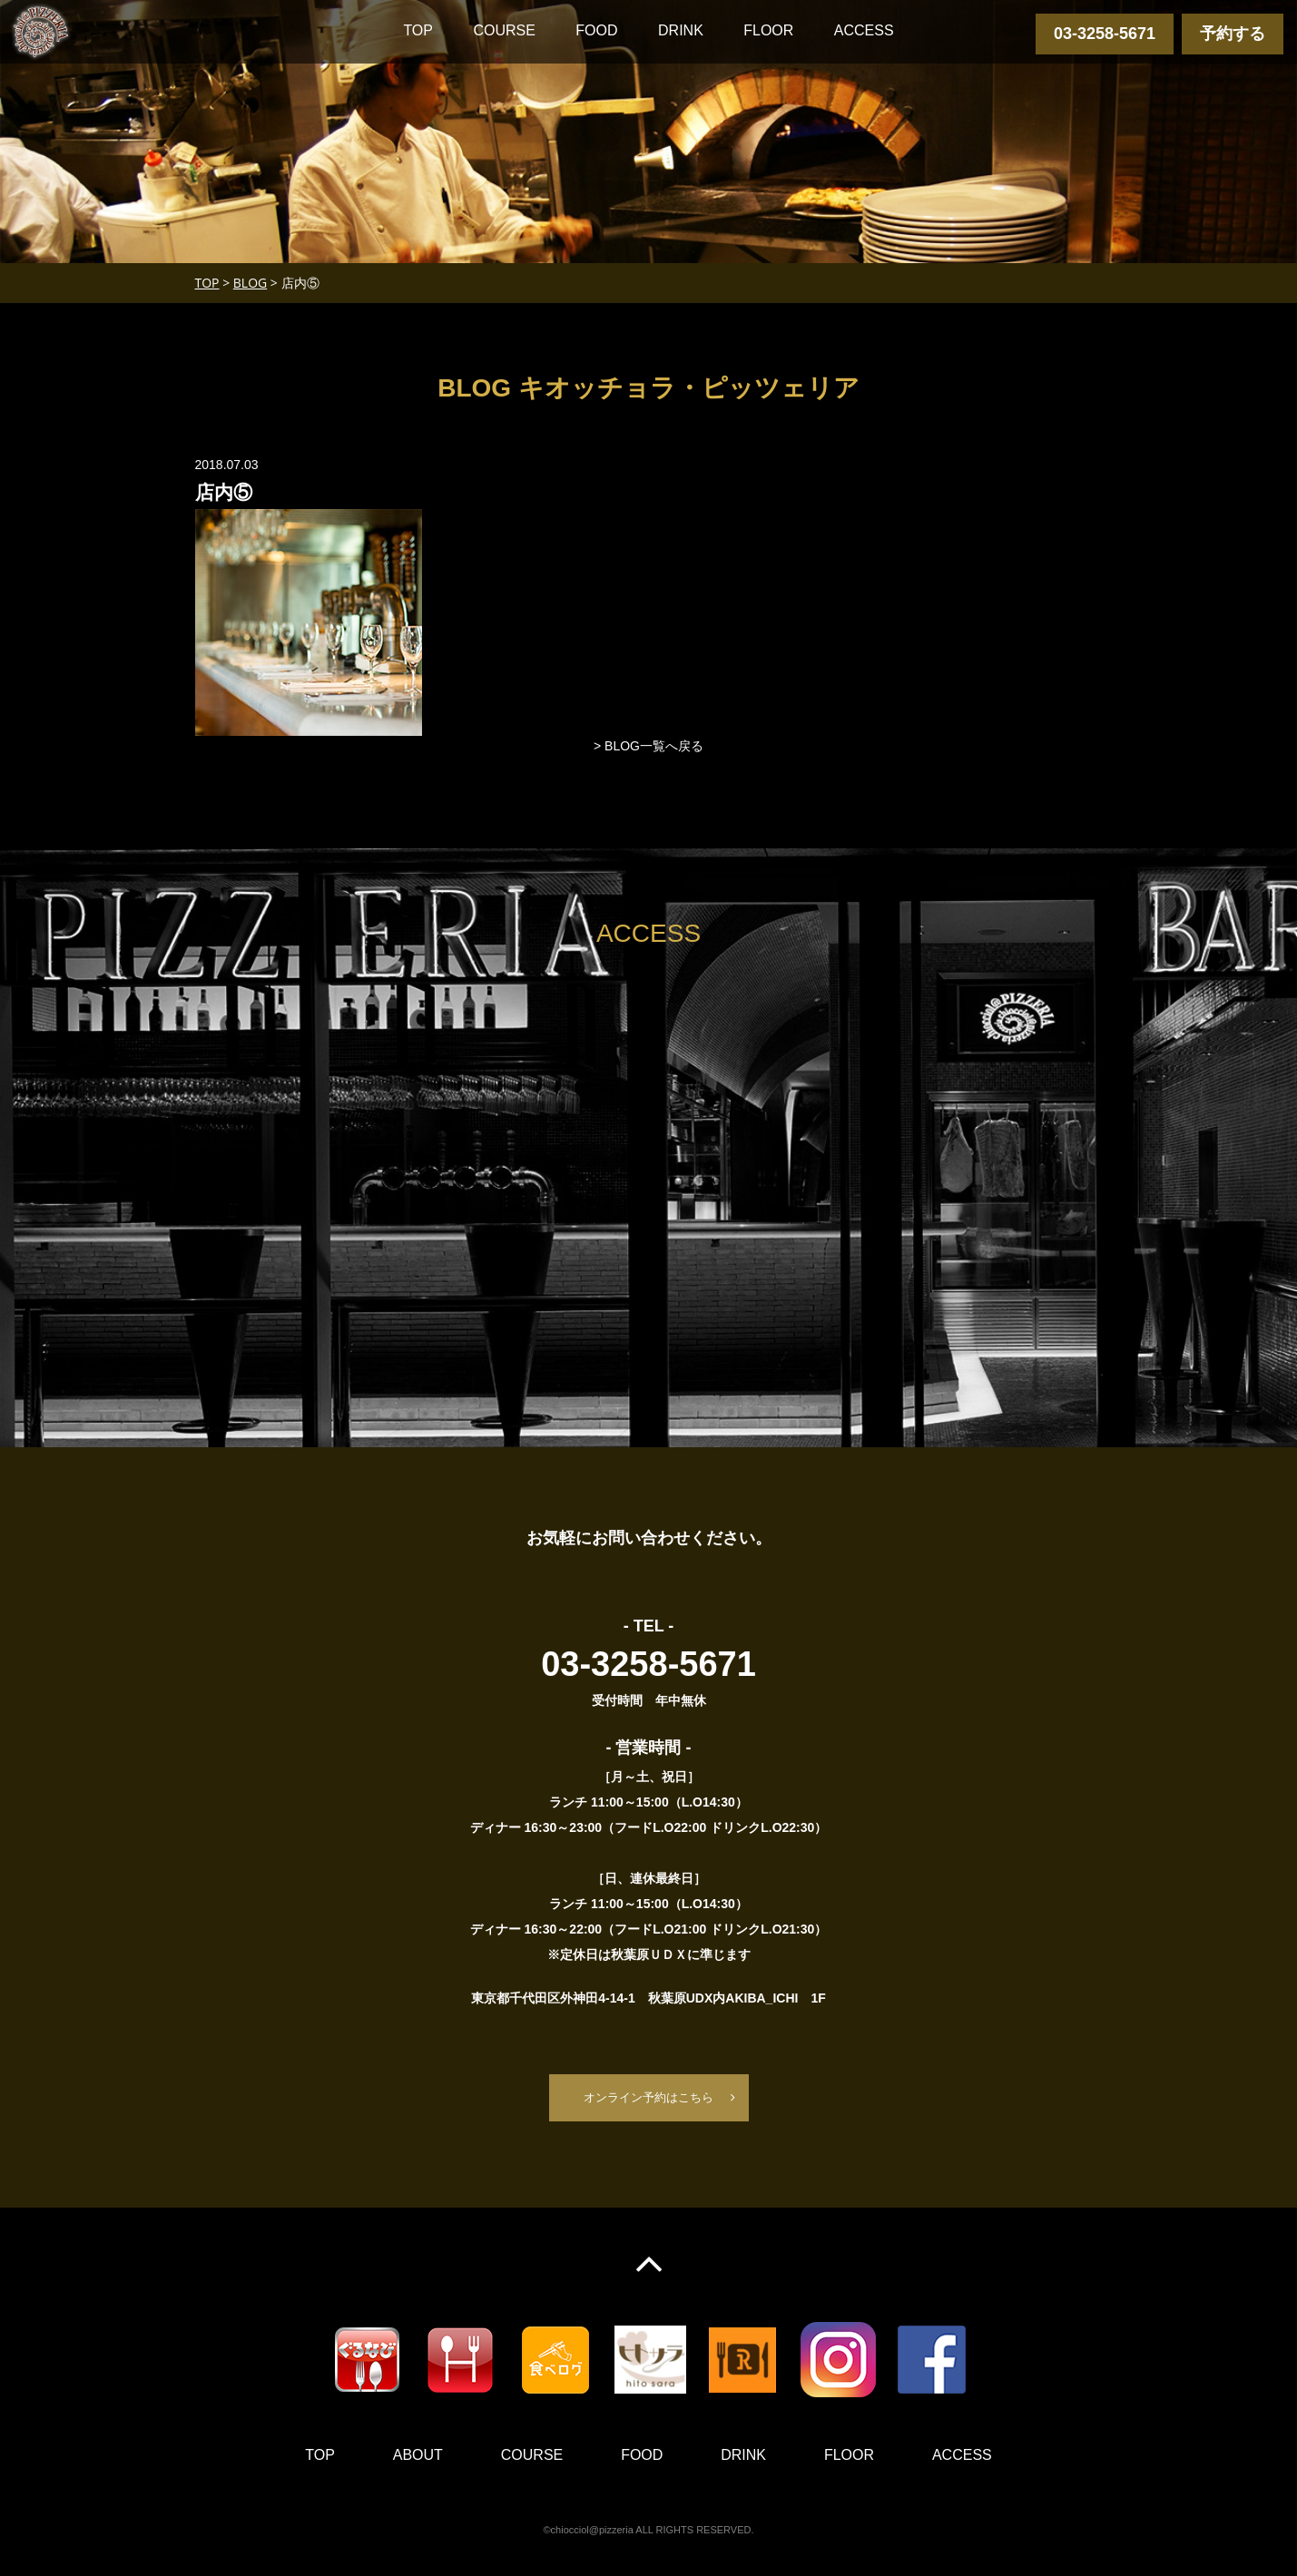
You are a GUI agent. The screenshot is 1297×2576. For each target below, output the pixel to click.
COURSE (504, 30)
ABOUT (418, 2455)
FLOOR (768, 30)
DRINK (680, 30)
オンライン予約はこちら (649, 2098)
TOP (418, 30)
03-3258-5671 (1104, 33)
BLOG (250, 282)
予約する (1232, 33)
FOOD (596, 30)
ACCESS (864, 30)
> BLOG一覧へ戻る (648, 746)
